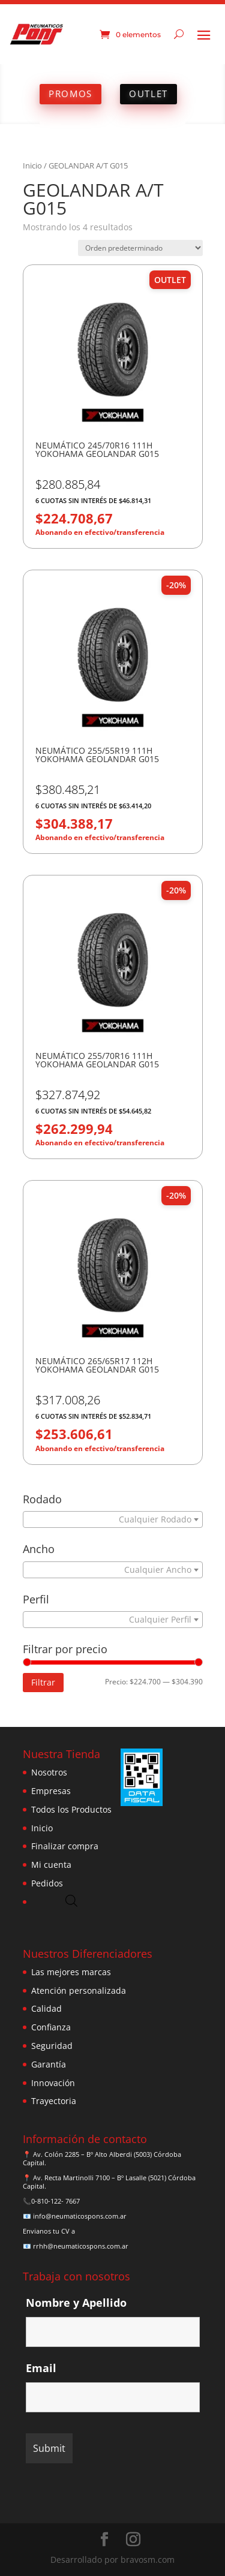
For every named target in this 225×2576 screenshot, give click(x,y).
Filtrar (43, 1682)
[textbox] (109, 1519)
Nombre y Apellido (76, 2302)
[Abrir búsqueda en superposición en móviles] (71, 1900)
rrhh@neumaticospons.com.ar (80, 2245)
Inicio (32, 165)
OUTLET (148, 94)
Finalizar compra (64, 1846)
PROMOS (70, 94)
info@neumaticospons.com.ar (80, 2215)
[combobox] (113, 1519)
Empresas (51, 1790)
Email (41, 2368)
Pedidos (47, 1883)
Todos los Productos (71, 1809)
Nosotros (49, 1772)
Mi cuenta (51, 1864)
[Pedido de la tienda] (140, 248)
